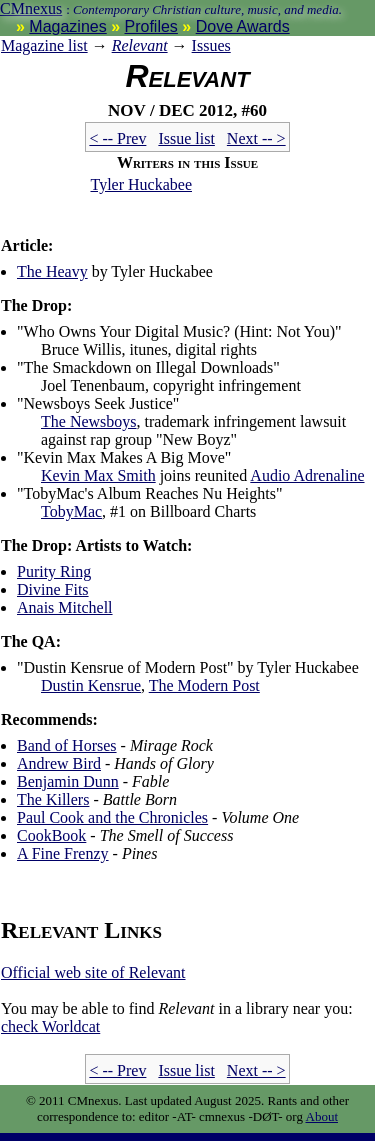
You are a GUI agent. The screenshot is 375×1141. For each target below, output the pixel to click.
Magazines (67, 26)
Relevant (140, 45)
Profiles (151, 26)
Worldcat (50, 1026)
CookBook (51, 835)
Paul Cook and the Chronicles (112, 817)
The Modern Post (204, 685)
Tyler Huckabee (142, 184)
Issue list (186, 138)
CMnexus (31, 8)
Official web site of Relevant (93, 972)
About (322, 1116)
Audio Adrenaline (307, 475)
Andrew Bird (59, 763)
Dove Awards (243, 26)
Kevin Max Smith (98, 475)
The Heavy (52, 271)
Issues (211, 45)
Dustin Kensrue (91, 685)
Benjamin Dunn (68, 781)
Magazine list (44, 45)
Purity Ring (54, 571)
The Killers (53, 799)
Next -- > (256, 138)
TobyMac (71, 511)
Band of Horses (67, 745)
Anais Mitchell (65, 607)
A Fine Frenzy (63, 853)
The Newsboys (89, 421)
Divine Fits (53, 589)
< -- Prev (117, 138)
